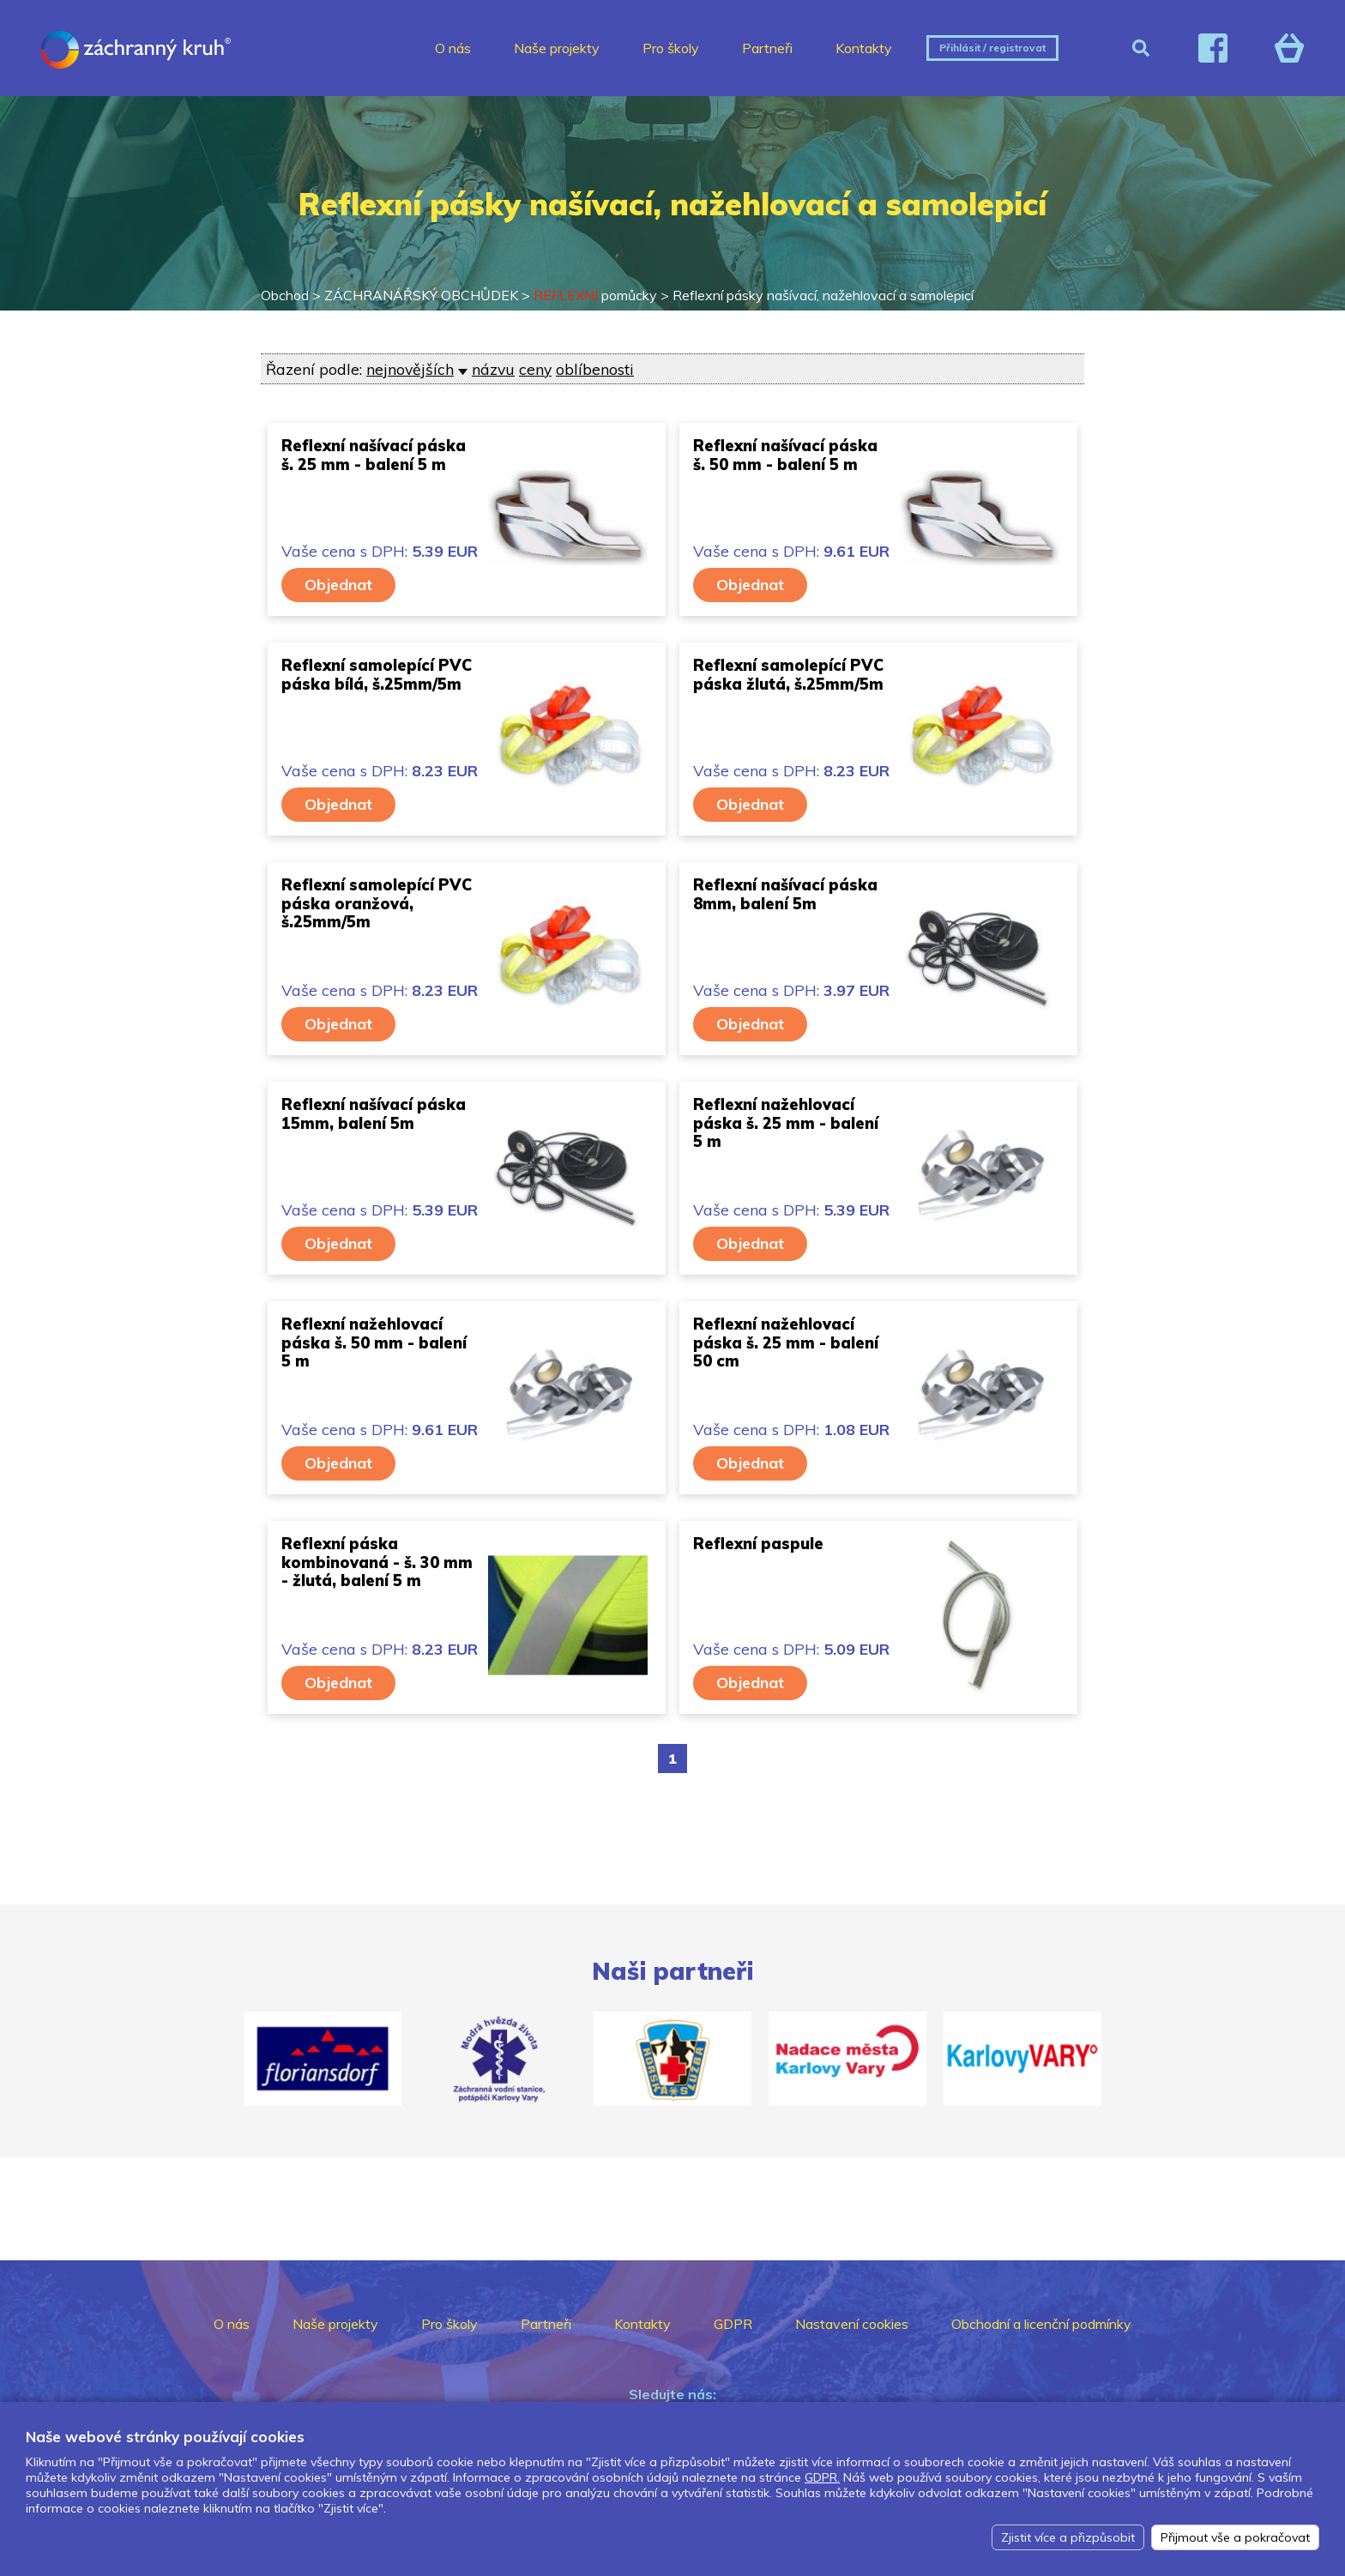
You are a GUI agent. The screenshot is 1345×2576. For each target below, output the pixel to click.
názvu (493, 368)
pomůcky (595, 295)
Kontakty (863, 48)
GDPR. (822, 2477)
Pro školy (670, 48)
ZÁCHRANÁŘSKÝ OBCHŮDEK (421, 295)
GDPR (733, 2323)
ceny (535, 368)
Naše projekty (557, 48)
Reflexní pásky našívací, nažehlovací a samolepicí (823, 295)
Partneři (767, 48)
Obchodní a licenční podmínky (1041, 2323)
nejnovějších (410, 368)
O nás (453, 48)
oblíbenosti (595, 368)
